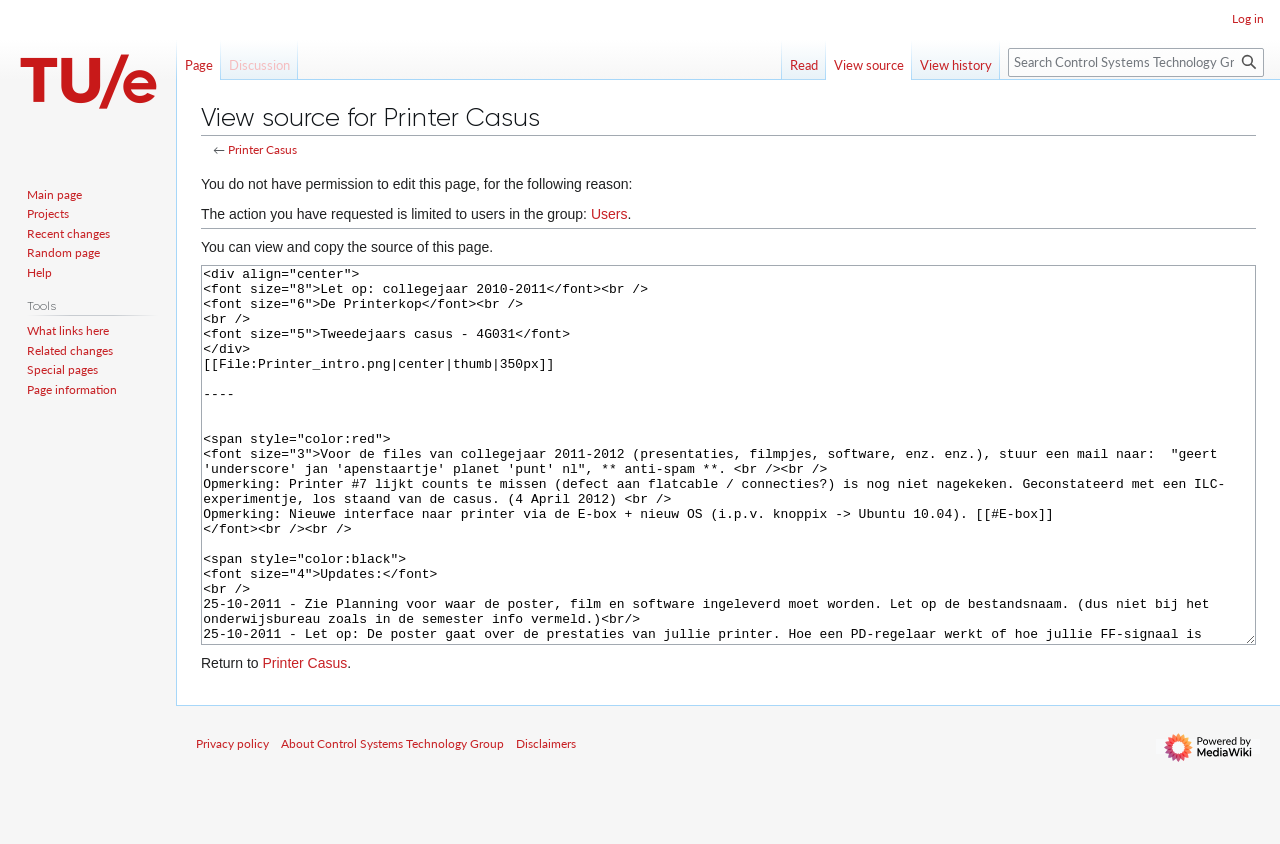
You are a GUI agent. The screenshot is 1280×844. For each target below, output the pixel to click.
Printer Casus (262, 149)
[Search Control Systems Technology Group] (1136, 62)
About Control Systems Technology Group (392, 818)
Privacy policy (232, 818)
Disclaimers (546, 818)
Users (609, 214)
